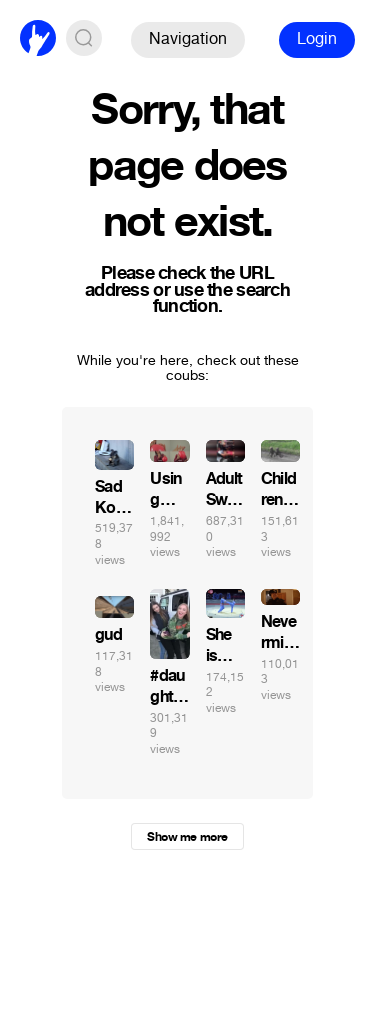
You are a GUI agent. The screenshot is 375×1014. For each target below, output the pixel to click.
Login (317, 38)
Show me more (187, 837)
